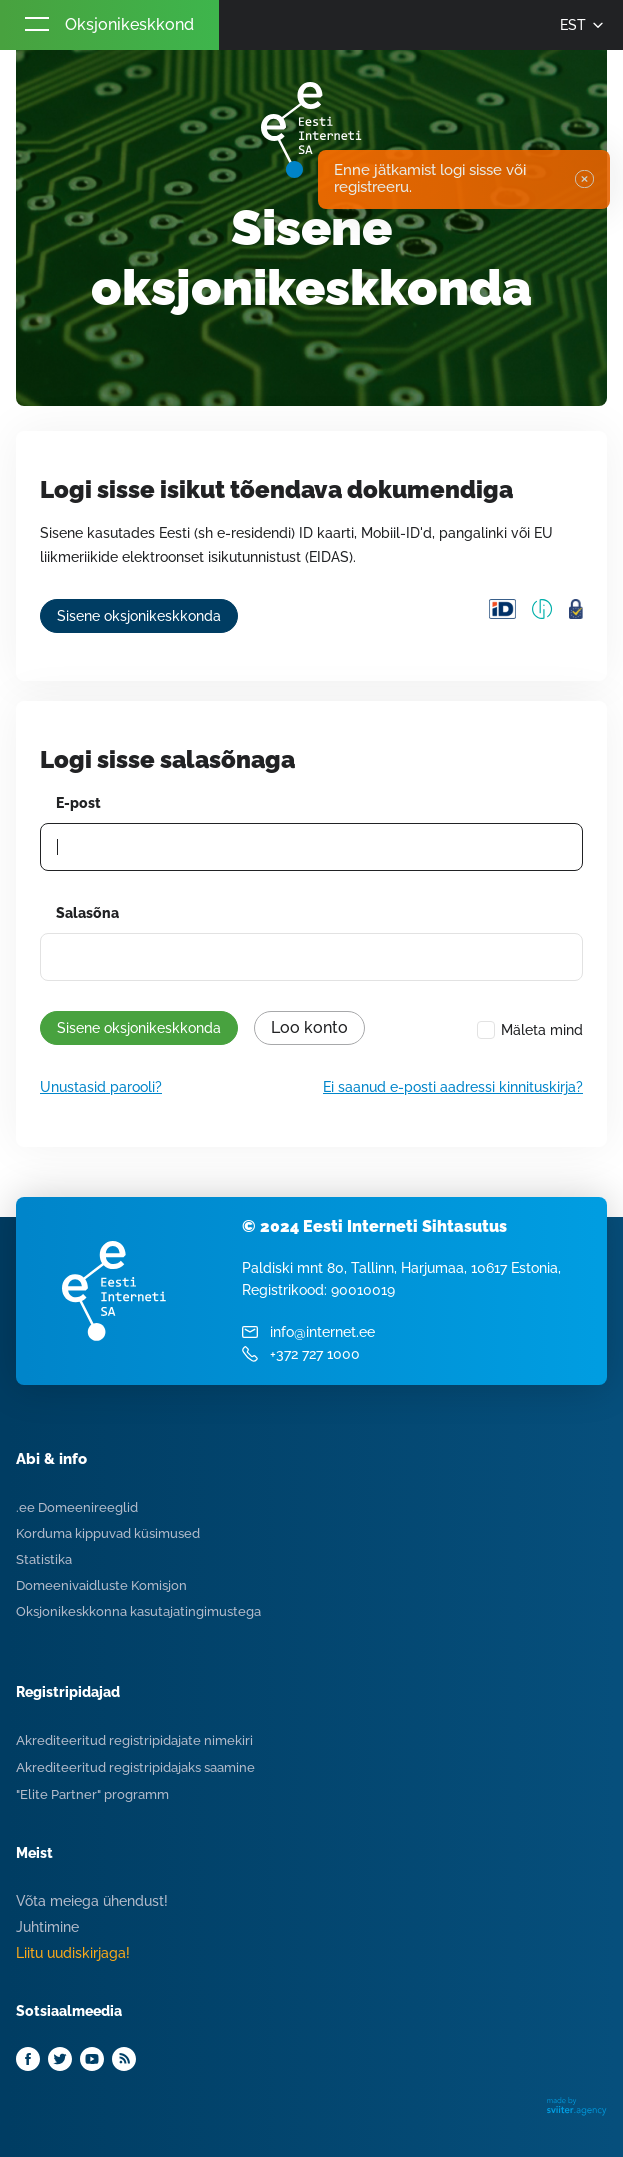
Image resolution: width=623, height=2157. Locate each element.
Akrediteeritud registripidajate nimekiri (134, 1740)
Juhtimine (47, 1927)
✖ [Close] (583, 179)
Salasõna (87, 913)
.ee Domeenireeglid (77, 1507)
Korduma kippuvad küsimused (108, 1533)
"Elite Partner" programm (92, 1794)
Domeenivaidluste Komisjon (101, 1585)
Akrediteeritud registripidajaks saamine (135, 1767)
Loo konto (309, 1027)
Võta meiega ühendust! (92, 1901)
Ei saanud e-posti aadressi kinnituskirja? (453, 1087)
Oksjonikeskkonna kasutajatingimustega (138, 1611)
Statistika (44, 1559)
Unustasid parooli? (101, 1087)
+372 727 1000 (315, 1354)
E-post (78, 803)
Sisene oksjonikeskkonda (139, 616)
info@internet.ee (322, 1332)
